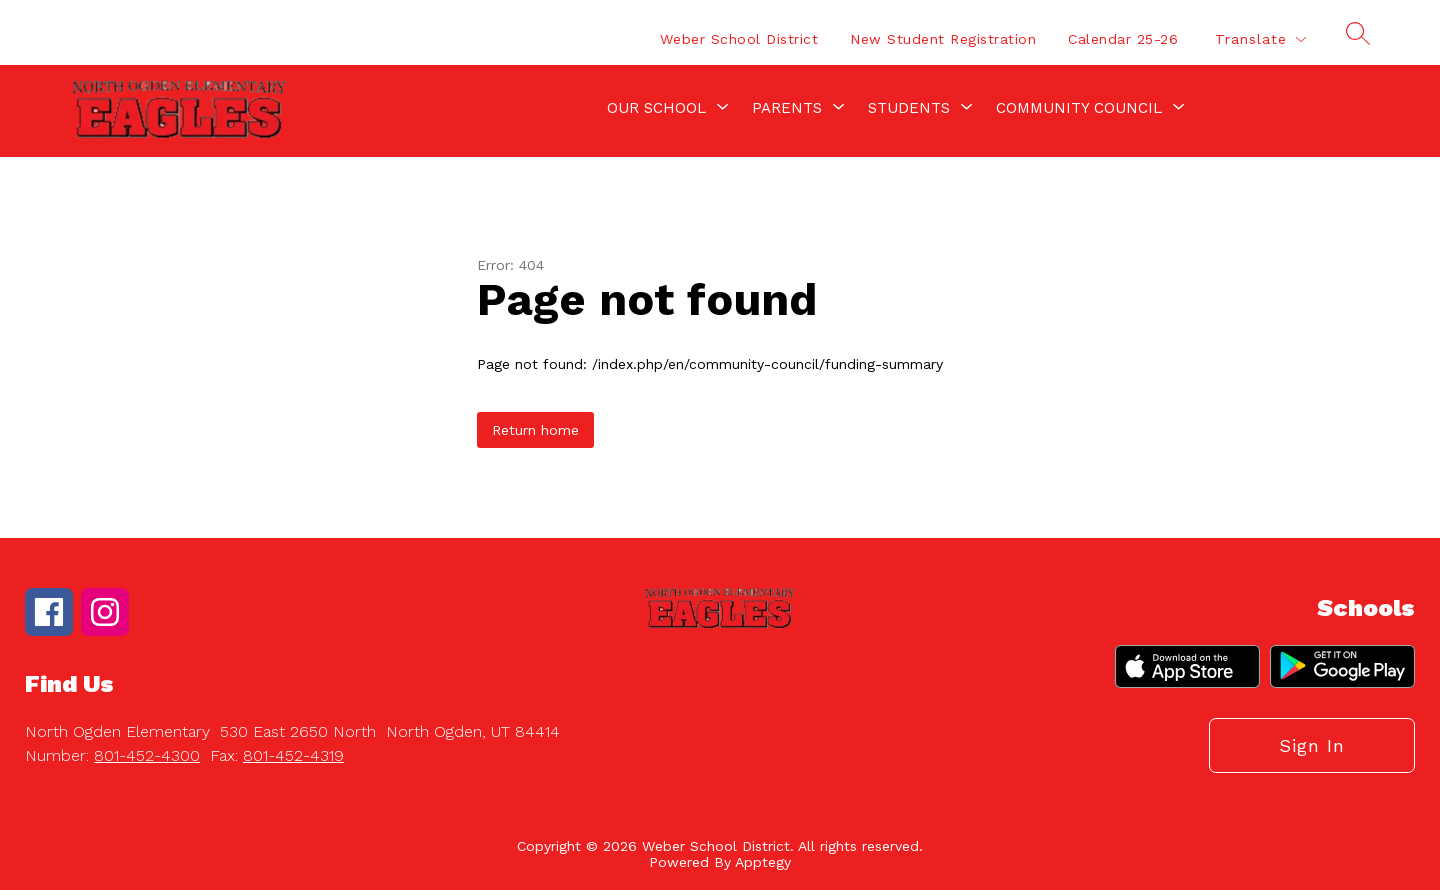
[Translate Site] (1260, 39)
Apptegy (763, 862)
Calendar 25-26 (1123, 39)
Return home (535, 430)
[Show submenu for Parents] (787, 108)
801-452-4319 (293, 755)
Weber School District (739, 39)
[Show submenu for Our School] (656, 108)
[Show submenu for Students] (909, 108)
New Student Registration (943, 39)
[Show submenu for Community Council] (1079, 108)
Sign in (1312, 745)
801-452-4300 (147, 755)
